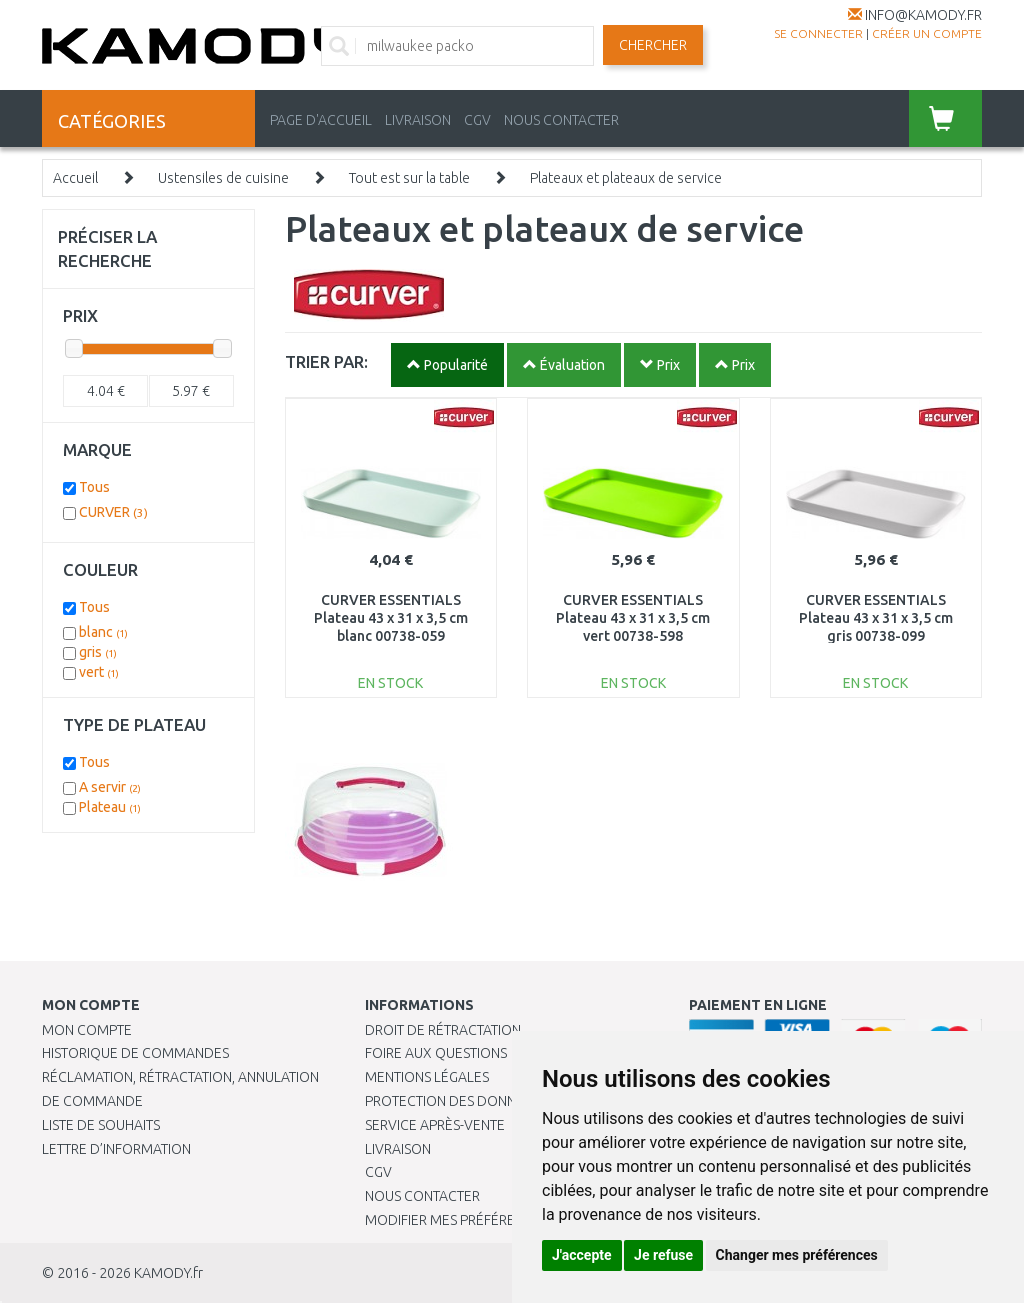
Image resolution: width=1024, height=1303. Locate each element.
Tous (94, 487)
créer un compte (927, 33)
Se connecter (818, 33)
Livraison (398, 1149)
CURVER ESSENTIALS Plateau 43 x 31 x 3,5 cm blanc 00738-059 (391, 618)
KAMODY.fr (168, 1273)
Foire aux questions (436, 1053)
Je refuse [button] (663, 1255)
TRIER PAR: (326, 361)
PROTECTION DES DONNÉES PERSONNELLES (502, 1101)
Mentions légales (427, 1077)
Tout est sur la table (409, 178)
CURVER (113, 512)
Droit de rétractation (443, 1030)
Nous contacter (422, 1196)
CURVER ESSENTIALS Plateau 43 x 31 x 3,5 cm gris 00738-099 (876, 618)
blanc (103, 632)
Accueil (75, 178)
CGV (477, 120)
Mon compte (87, 1030)
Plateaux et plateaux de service (626, 178)
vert (99, 672)
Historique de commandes (135, 1053)
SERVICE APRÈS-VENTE (435, 1125)
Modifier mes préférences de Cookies (497, 1220)
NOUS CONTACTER (561, 120)
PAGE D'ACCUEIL (321, 120)
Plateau (110, 807)
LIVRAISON (418, 120)
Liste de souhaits (101, 1125)
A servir (110, 787)
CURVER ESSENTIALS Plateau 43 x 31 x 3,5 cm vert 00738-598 (633, 618)
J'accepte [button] (582, 1255)
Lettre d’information (116, 1149)
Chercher (653, 45)
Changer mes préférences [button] (797, 1255)
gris (98, 652)
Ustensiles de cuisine (223, 178)
